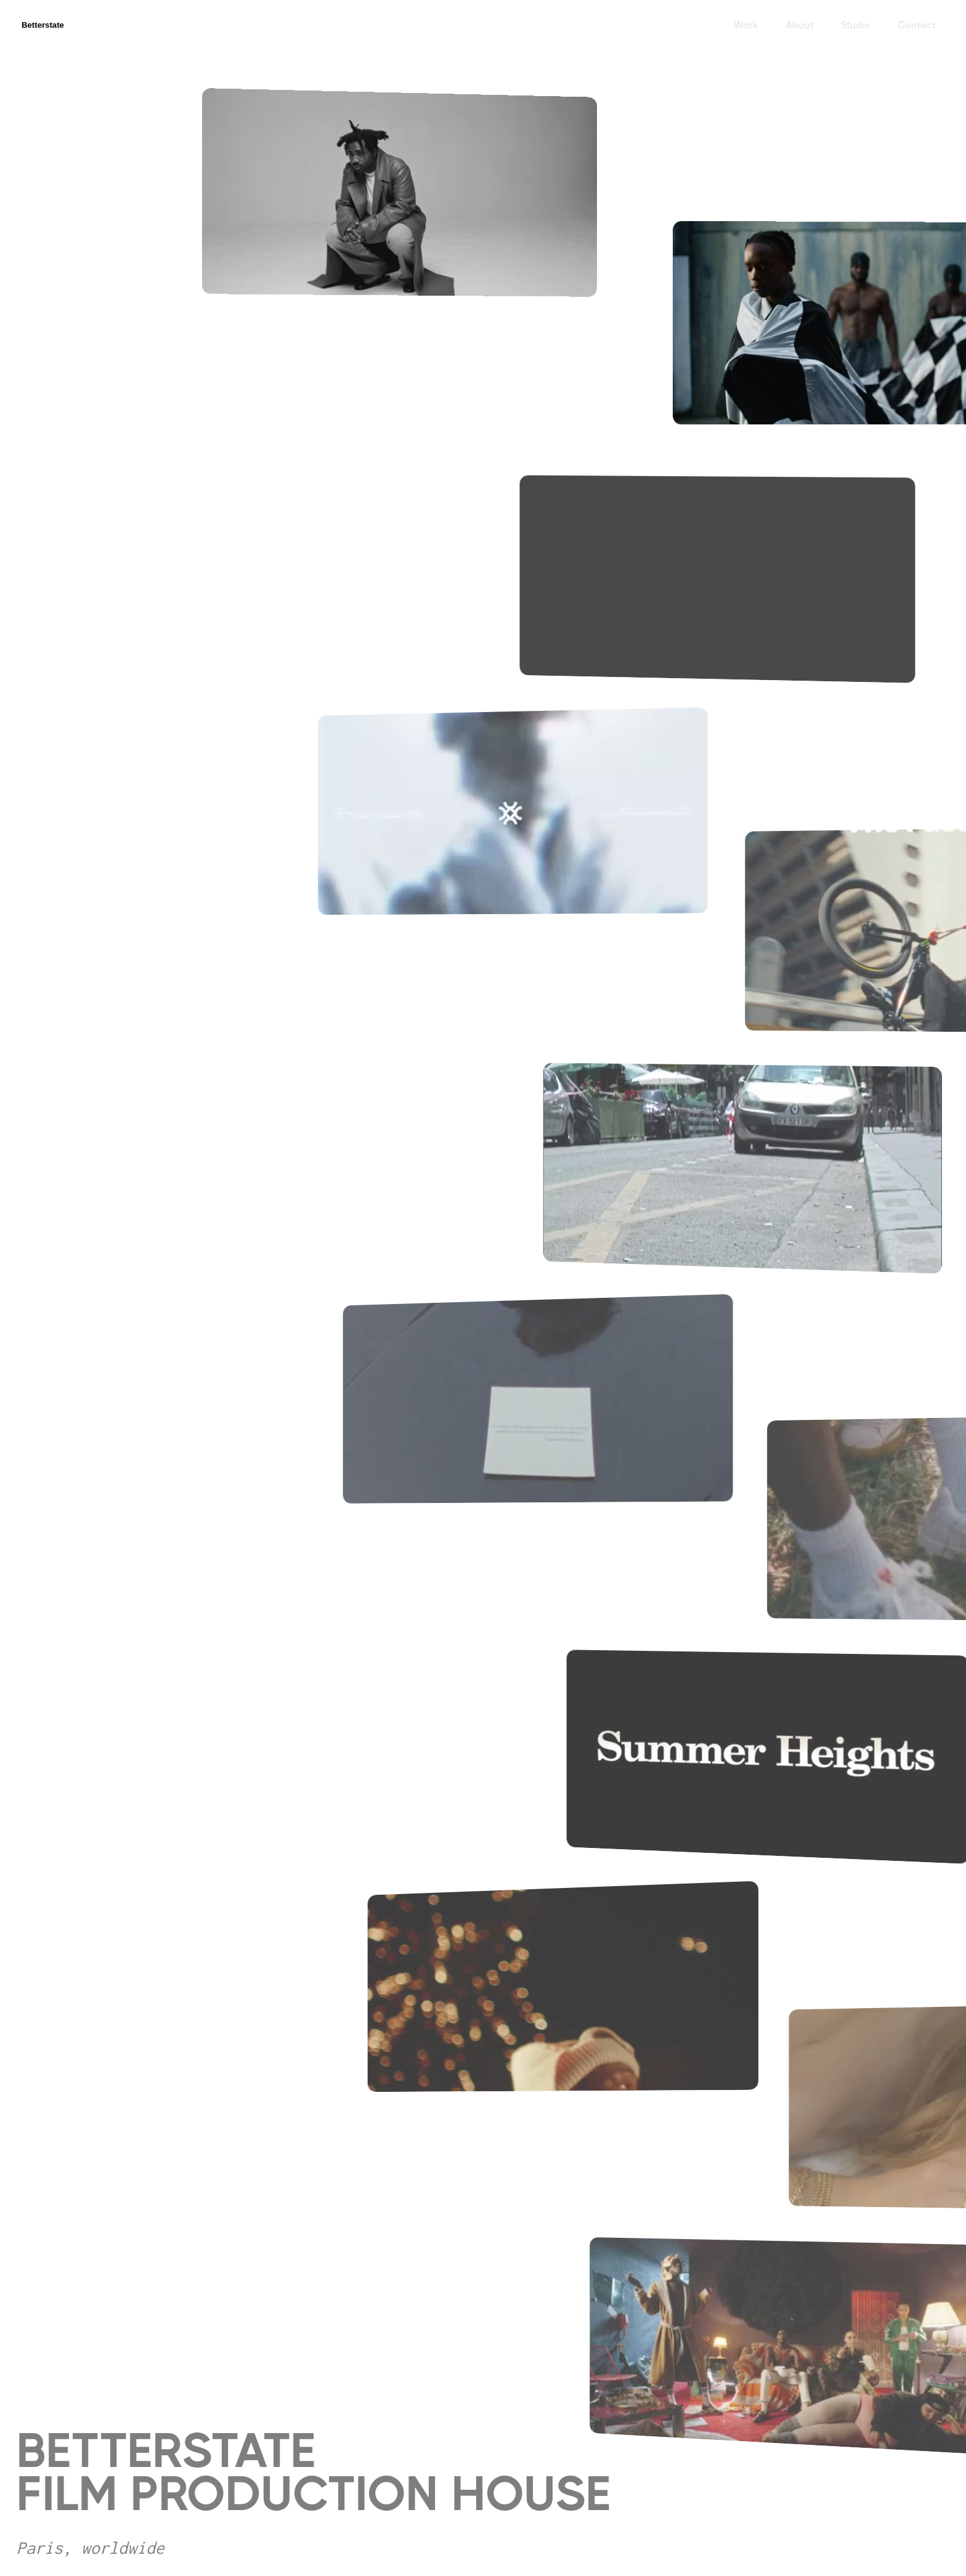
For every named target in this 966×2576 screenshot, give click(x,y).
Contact (917, 25)
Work (746, 25)
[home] (57, 25)
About (799, 25)
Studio (856, 25)
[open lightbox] (408, 195)
